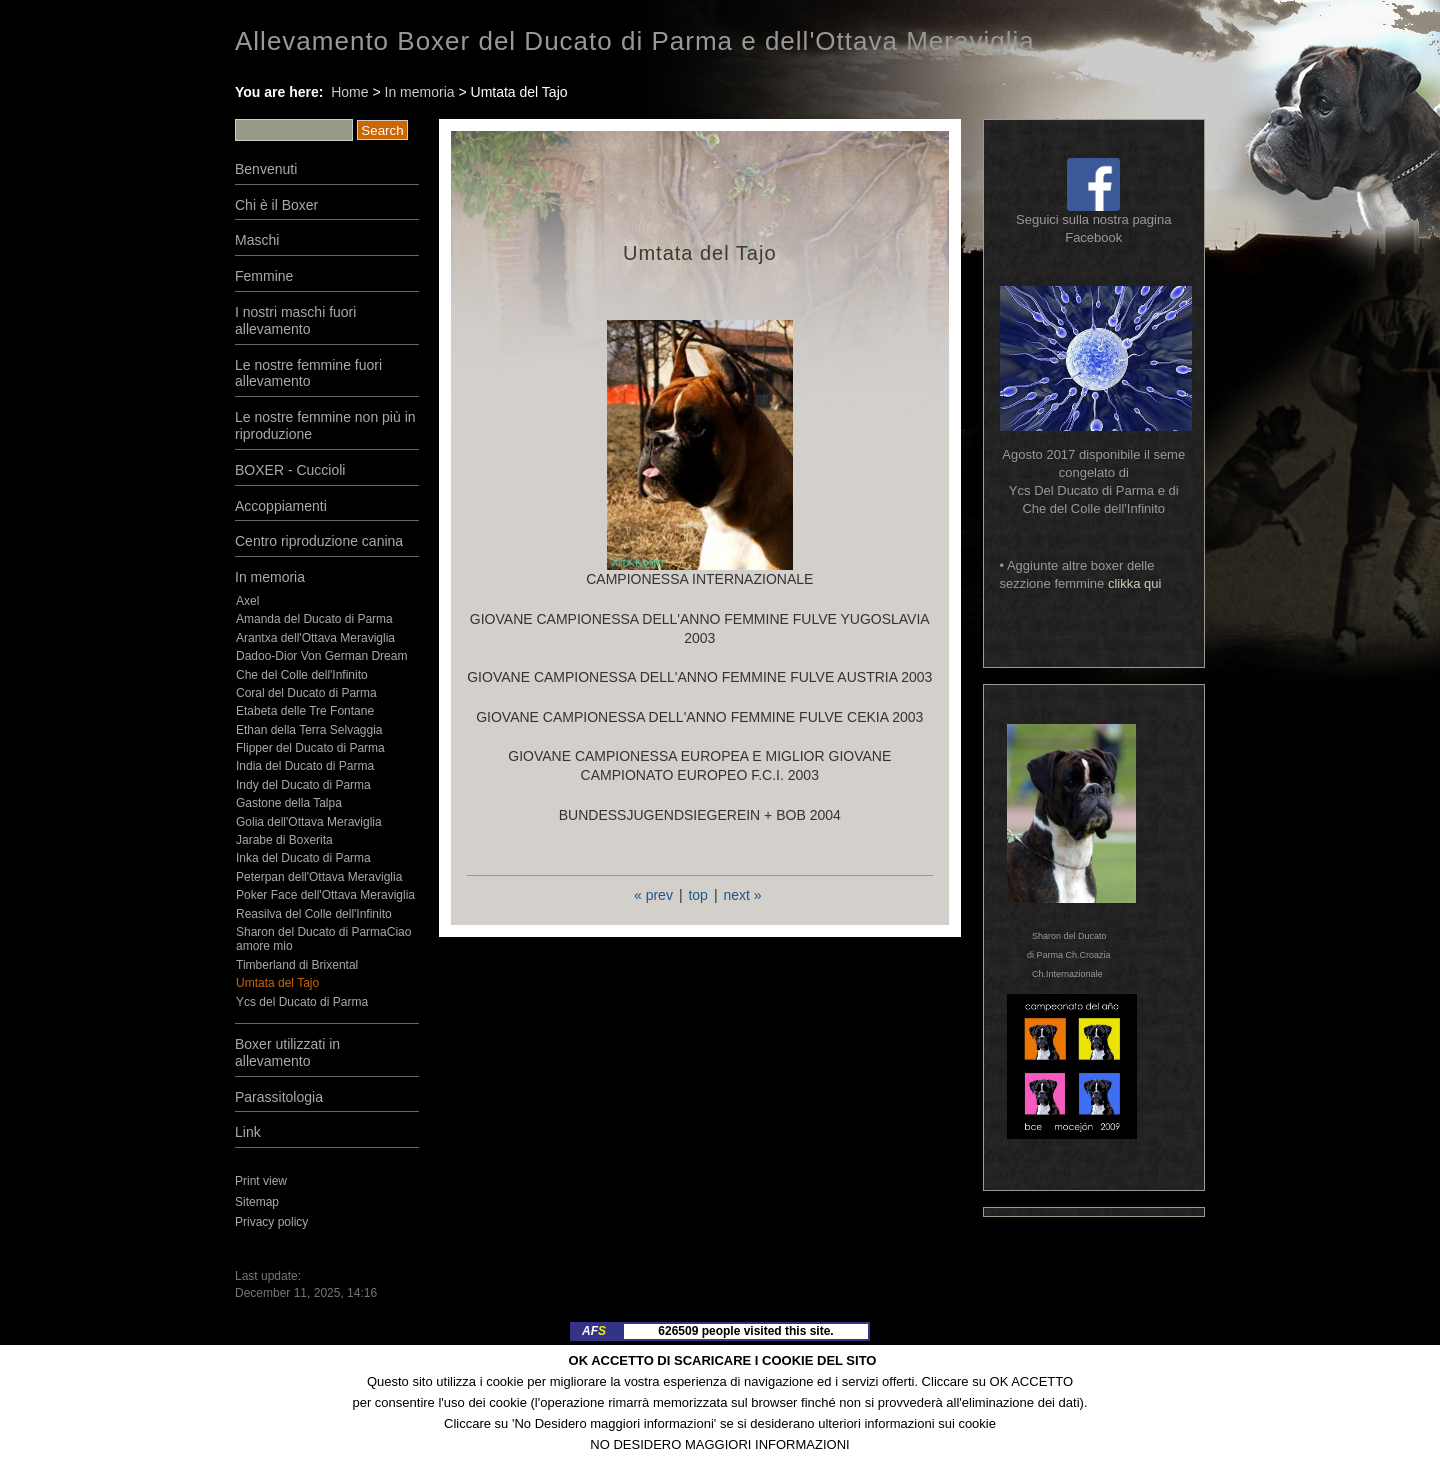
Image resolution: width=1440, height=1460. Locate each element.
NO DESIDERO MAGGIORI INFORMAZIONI (719, 1444)
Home (349, 92)
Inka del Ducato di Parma (303, 858)
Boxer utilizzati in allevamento (287, 1052)
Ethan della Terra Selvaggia (309, 730)
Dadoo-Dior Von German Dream (321, 656)
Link (248, 1132)
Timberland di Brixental (297, 965)
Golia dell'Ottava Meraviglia (309, 822)
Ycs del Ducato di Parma (302, 1002)
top (697, 895)
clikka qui (1134, 583)
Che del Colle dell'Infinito (302, 675)
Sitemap (257, 1202)
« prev (653, 895)
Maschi (257, 240)
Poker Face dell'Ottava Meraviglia (325, 895)
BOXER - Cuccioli (290, 470)
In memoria (420, 92)
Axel (247, 601)
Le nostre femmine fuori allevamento (308, 373)
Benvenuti (266, 169)
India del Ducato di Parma (305, 766)
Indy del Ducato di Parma (303, 785)
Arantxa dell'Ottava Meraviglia (315, 638)
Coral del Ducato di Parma (306, 693)
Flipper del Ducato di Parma (310, 748)
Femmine (264, 276)
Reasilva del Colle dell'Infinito (314, 914)
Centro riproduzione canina (319, 541)
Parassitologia (279, 1097)
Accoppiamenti (281, 506)
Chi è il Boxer (276, 205)
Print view (261, 1181)
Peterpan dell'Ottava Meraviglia (319, 877)
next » (742, 895)
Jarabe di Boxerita (284, 840)
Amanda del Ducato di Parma (314, 619)
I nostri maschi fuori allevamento (295, 320)
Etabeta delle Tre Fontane (305, 711)
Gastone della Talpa (289, 803)
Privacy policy (271, 1222)
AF (594, 1331)
